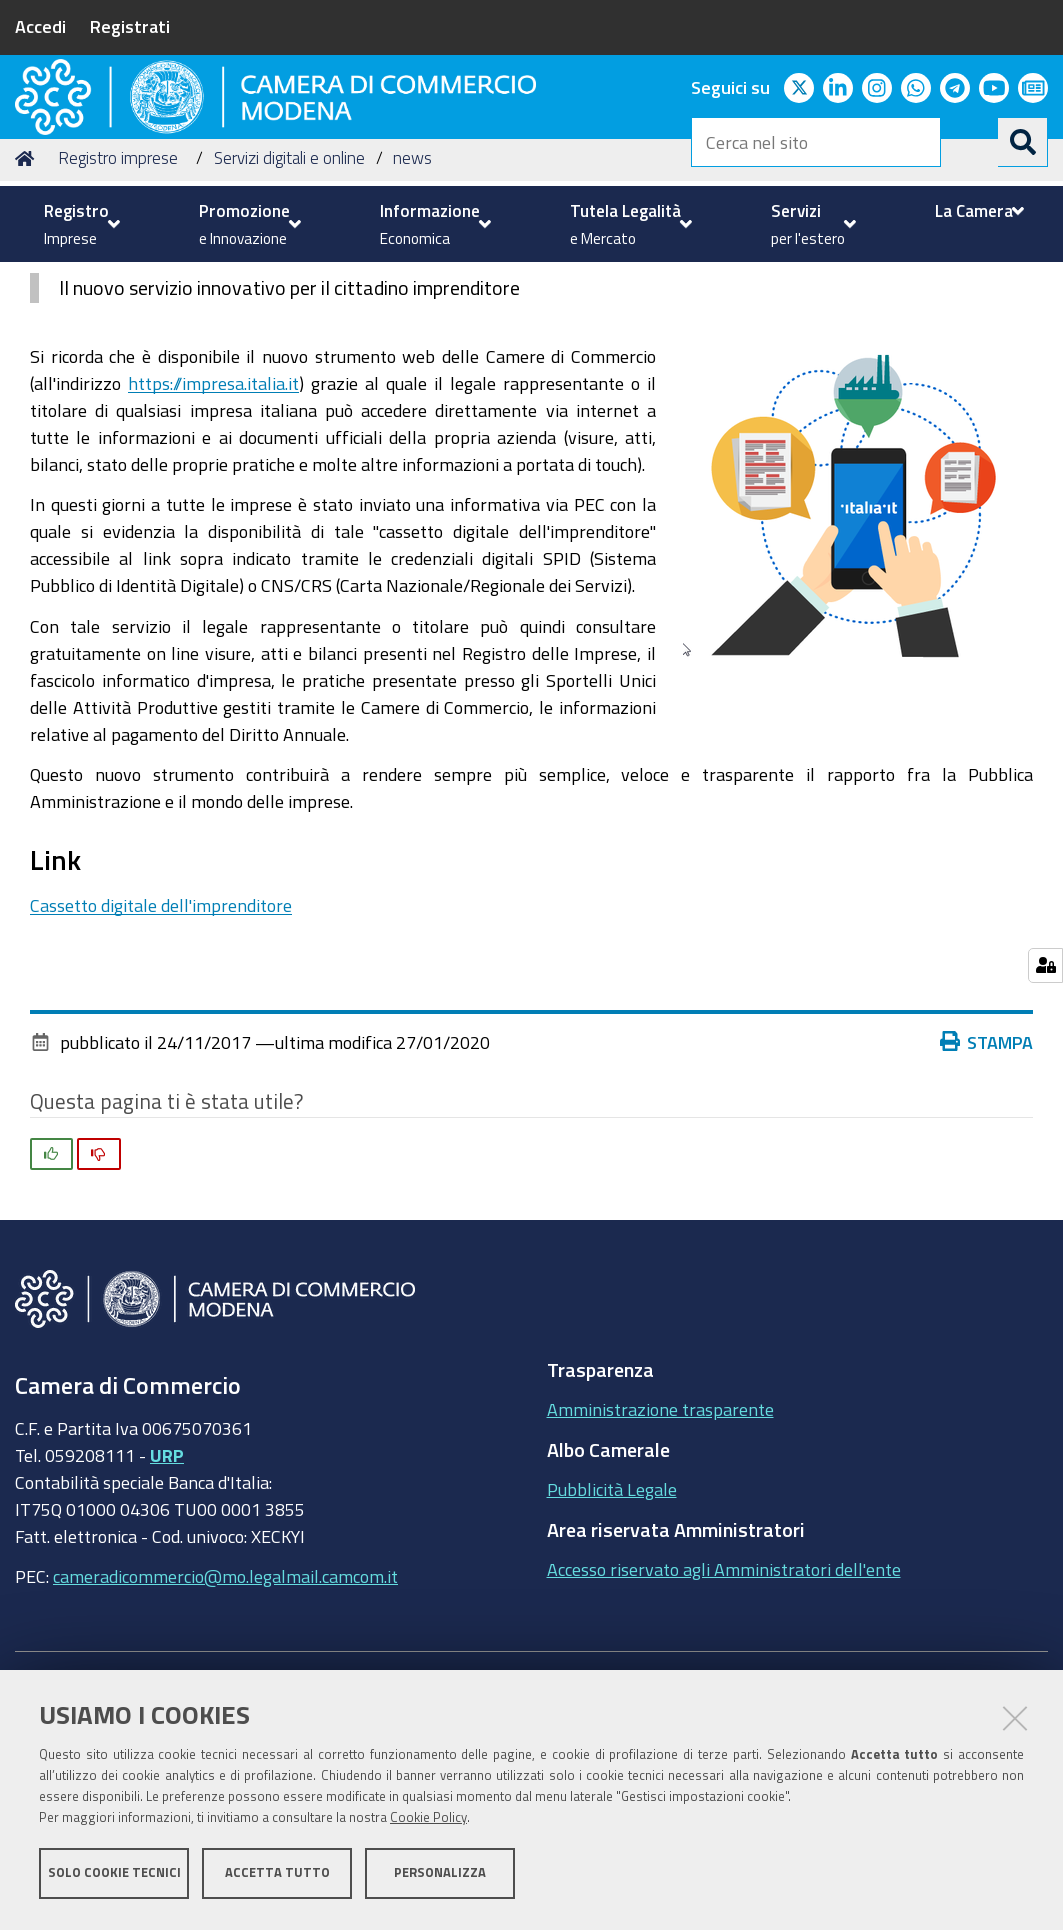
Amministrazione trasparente (660, 1562)
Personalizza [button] (440, 1877)
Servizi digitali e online (289, 310)
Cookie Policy (428, 1822)
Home (28, 310)
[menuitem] (79, 224)
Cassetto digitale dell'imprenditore (161, 1058)
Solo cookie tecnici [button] (114, 1877)
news (412, 310)
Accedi (40, 26)
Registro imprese (118, 310)
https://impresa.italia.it (213, 535)
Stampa (987, 1194)
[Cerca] (1023, 142)
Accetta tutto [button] (277, 1877)
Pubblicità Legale (612, 1642)
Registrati (130, 26)
